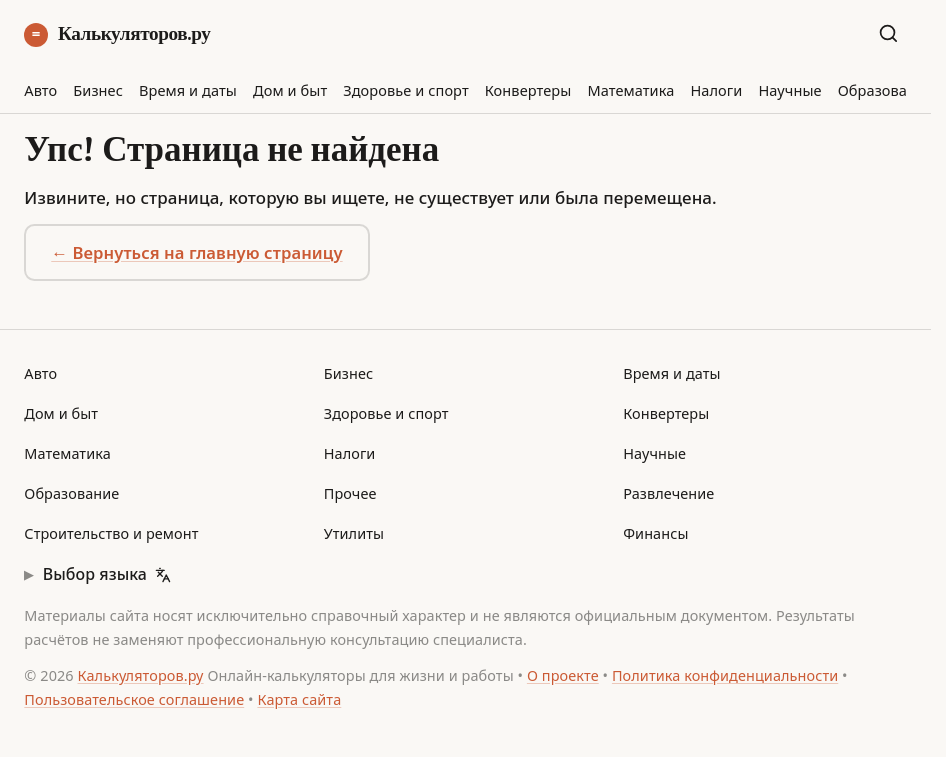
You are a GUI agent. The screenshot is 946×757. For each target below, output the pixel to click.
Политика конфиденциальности (725, 675)
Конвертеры (528, 90)
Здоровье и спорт (406, 90)
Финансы (655, 533)
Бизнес (98, 90)
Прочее (350, 493)
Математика (630, 90)
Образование (886, 90)
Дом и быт (290, 90)
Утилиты (354, 533)
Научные (789, 90)
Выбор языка (107, 574)
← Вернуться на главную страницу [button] (196, 252)
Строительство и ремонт (111, 533)
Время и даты (188, 90)
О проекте (563, 675)
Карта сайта (299, 699)
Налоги (716, 90)
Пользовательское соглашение (134, 699)
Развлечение (668, 493)
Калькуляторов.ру (117, 35)
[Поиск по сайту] (892, 33)
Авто (40, 90)
